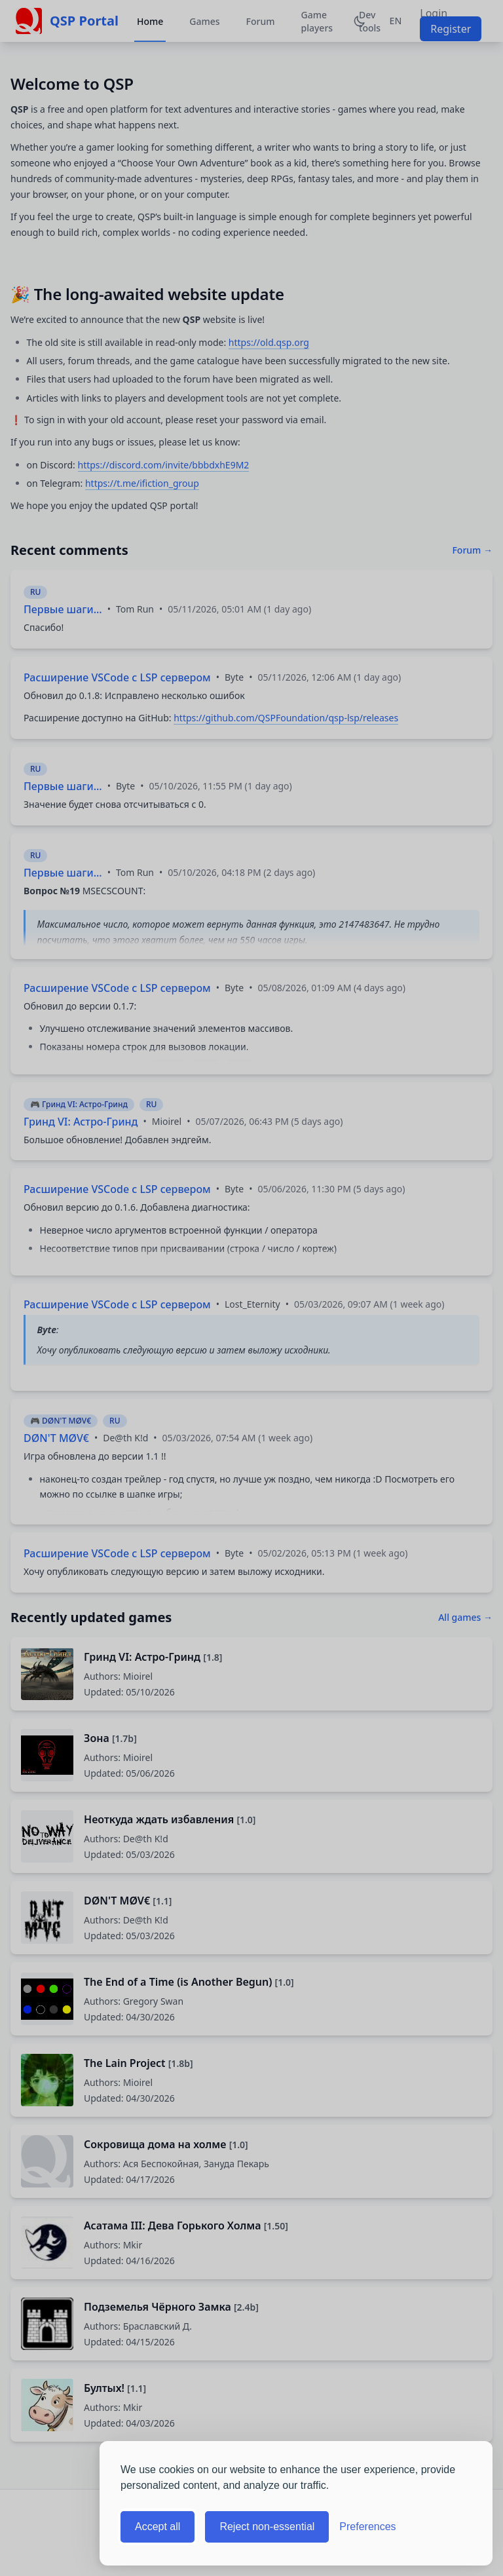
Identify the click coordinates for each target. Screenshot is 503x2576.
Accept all (157, 2526)
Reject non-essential (266, 2526)
